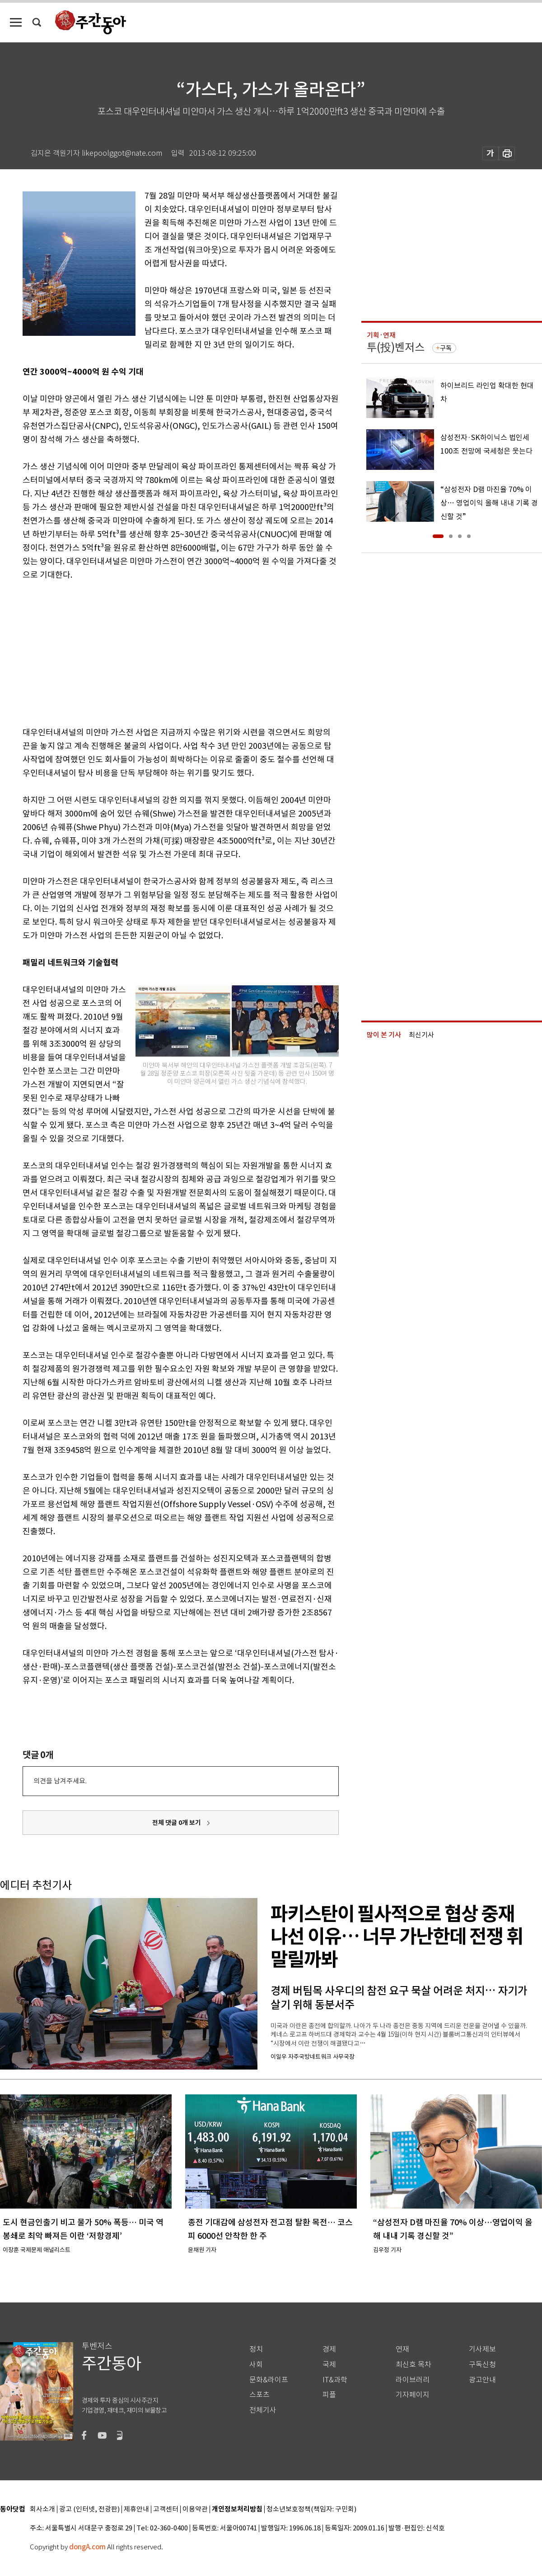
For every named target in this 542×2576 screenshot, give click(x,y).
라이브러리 (413, 2380)
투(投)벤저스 (396, 347)
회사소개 (42, 2509)
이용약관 (195, 2509)
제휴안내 (136, 2509)
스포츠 (259, 2394)
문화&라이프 (268, 2380)
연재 (402, 2349)
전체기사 (262, 2410)
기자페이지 (413, 2394)
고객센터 (165, 2509)
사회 (256, 2364)
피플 (329, 2394)
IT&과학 (334, 2380)
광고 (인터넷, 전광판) (89, 2509)
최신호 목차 (413, 2364)
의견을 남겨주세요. (60, 1781)
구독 (446, 348)
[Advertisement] (158, 651)
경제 (329, 2349)
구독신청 (482, 2364)
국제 (329, 2364)
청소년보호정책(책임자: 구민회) (311, 2509)
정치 (256, 2349)
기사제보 (482, 2349)
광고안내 (482, 2380)
